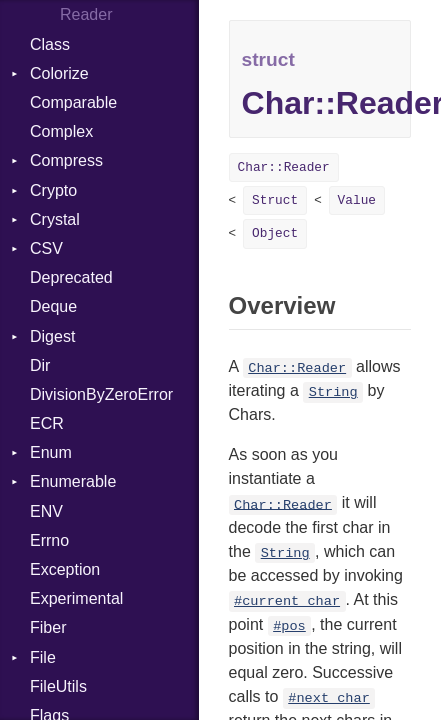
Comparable (73, 102)
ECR (47, 423)
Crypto (53, 190)
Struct (275, 200)
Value (357, 200)
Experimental (76, 598)
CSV (46, 248)
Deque (53, 306)
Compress (66, 160)
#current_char (287, 601)
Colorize (59, 73)
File (43, 657)
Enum (51, 452)
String (333, 392)
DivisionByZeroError (101, 394)
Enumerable (73, 481)
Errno (49, 540)
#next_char (329, 698)
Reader (86, 14)
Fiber (48, 627)
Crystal (55, 219)
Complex (61, 131)
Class (50, 44)
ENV (46, 511)
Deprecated (71, 277)
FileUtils (58, 686)
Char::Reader (284, 167)
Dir (40, 365)
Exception (65, 569)
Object (275, 233)
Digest (52, 336)
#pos (289, 626)
